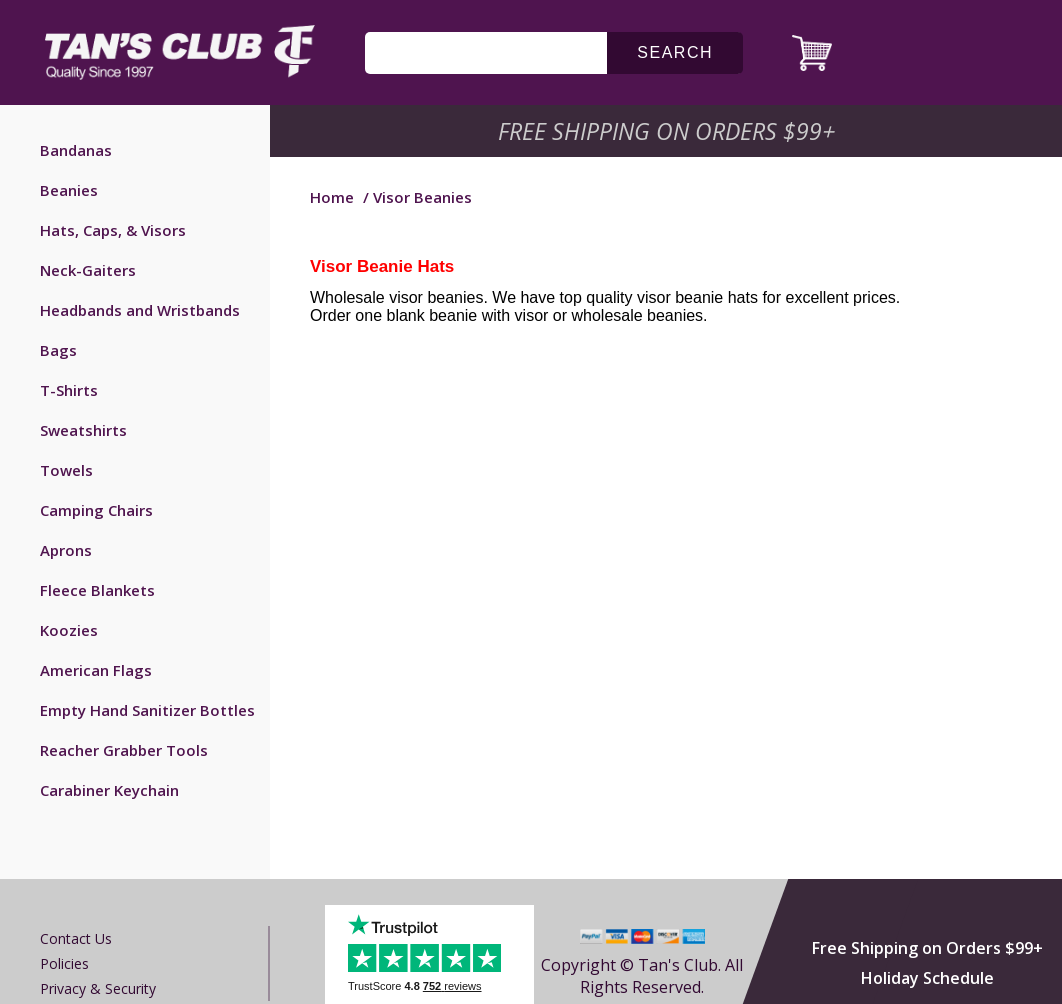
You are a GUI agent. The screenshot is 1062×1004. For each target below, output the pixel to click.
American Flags (96, 670)
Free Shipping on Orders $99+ (927, 948)
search (675, 52)
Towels (66, 470)
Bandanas (76, 150)
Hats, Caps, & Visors (113, 230)
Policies (64, 963)
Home (332, 197)
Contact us (76, 938)
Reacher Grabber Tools (124, 750)
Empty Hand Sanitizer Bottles (147, 710)
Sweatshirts (83, 430)
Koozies (69, 630)
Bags (58, 350)
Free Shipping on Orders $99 (668, 131)
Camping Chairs (96, 510)
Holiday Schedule (927, 978)
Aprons (66, 550)
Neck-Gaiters (88, 270)
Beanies (69, 190)
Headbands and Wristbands (140, 310)
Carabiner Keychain (109, 790)
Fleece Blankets (97, 590)
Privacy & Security (98, 988)
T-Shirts (69, 390)
